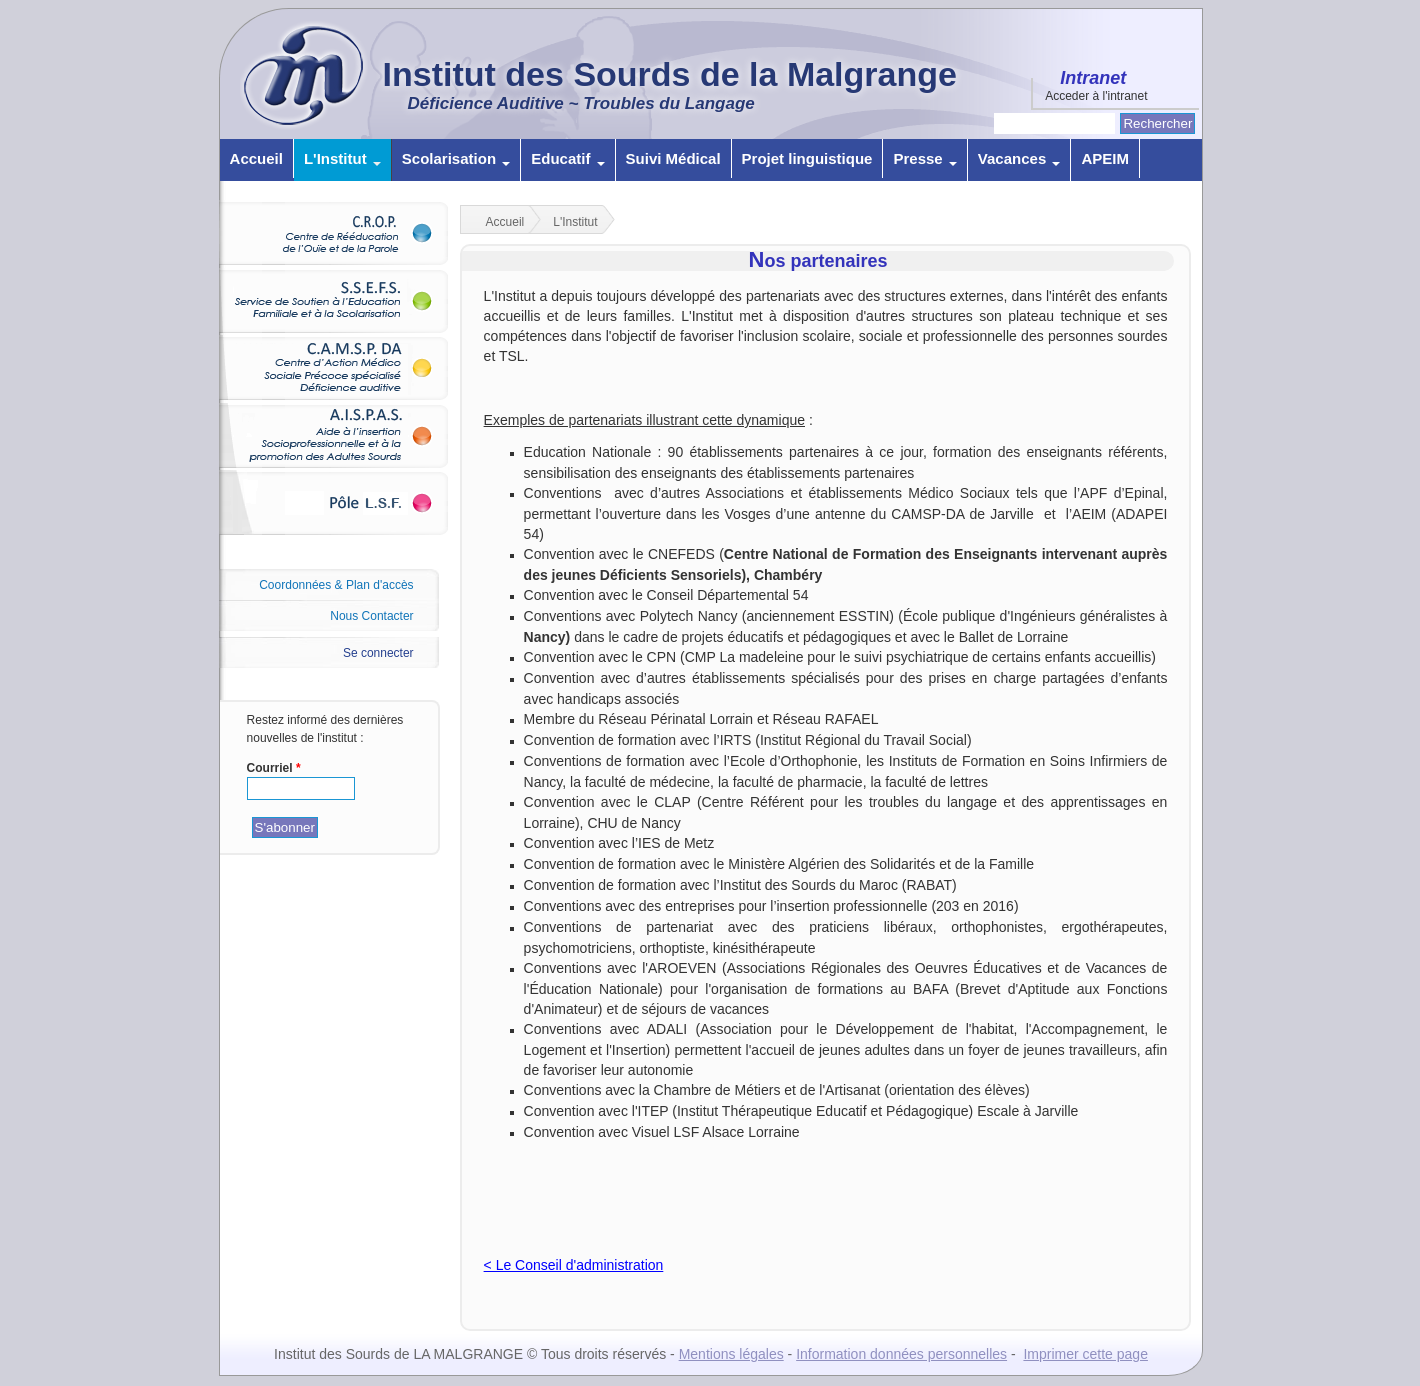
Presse (924, 158)
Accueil (256, 158)
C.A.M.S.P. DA (340, 367)
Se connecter (378, 653)
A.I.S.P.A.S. (340, 435)
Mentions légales (731, 1354)
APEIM (1105, 158)
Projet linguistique (807, 158)
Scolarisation (456, 158)
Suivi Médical (673, 158)
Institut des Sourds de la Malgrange (670, 74)
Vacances (1019, 158)
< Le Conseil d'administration (574, 1265)
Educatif (567, 158)
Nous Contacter (371, 616)
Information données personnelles (901, 1354)
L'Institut (342, 158)
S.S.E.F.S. (340, 300)
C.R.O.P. (340, 232)
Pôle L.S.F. (340, 502)
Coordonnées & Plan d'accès (336, 585)
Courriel (274, 768)
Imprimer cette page (1085, 1354)
